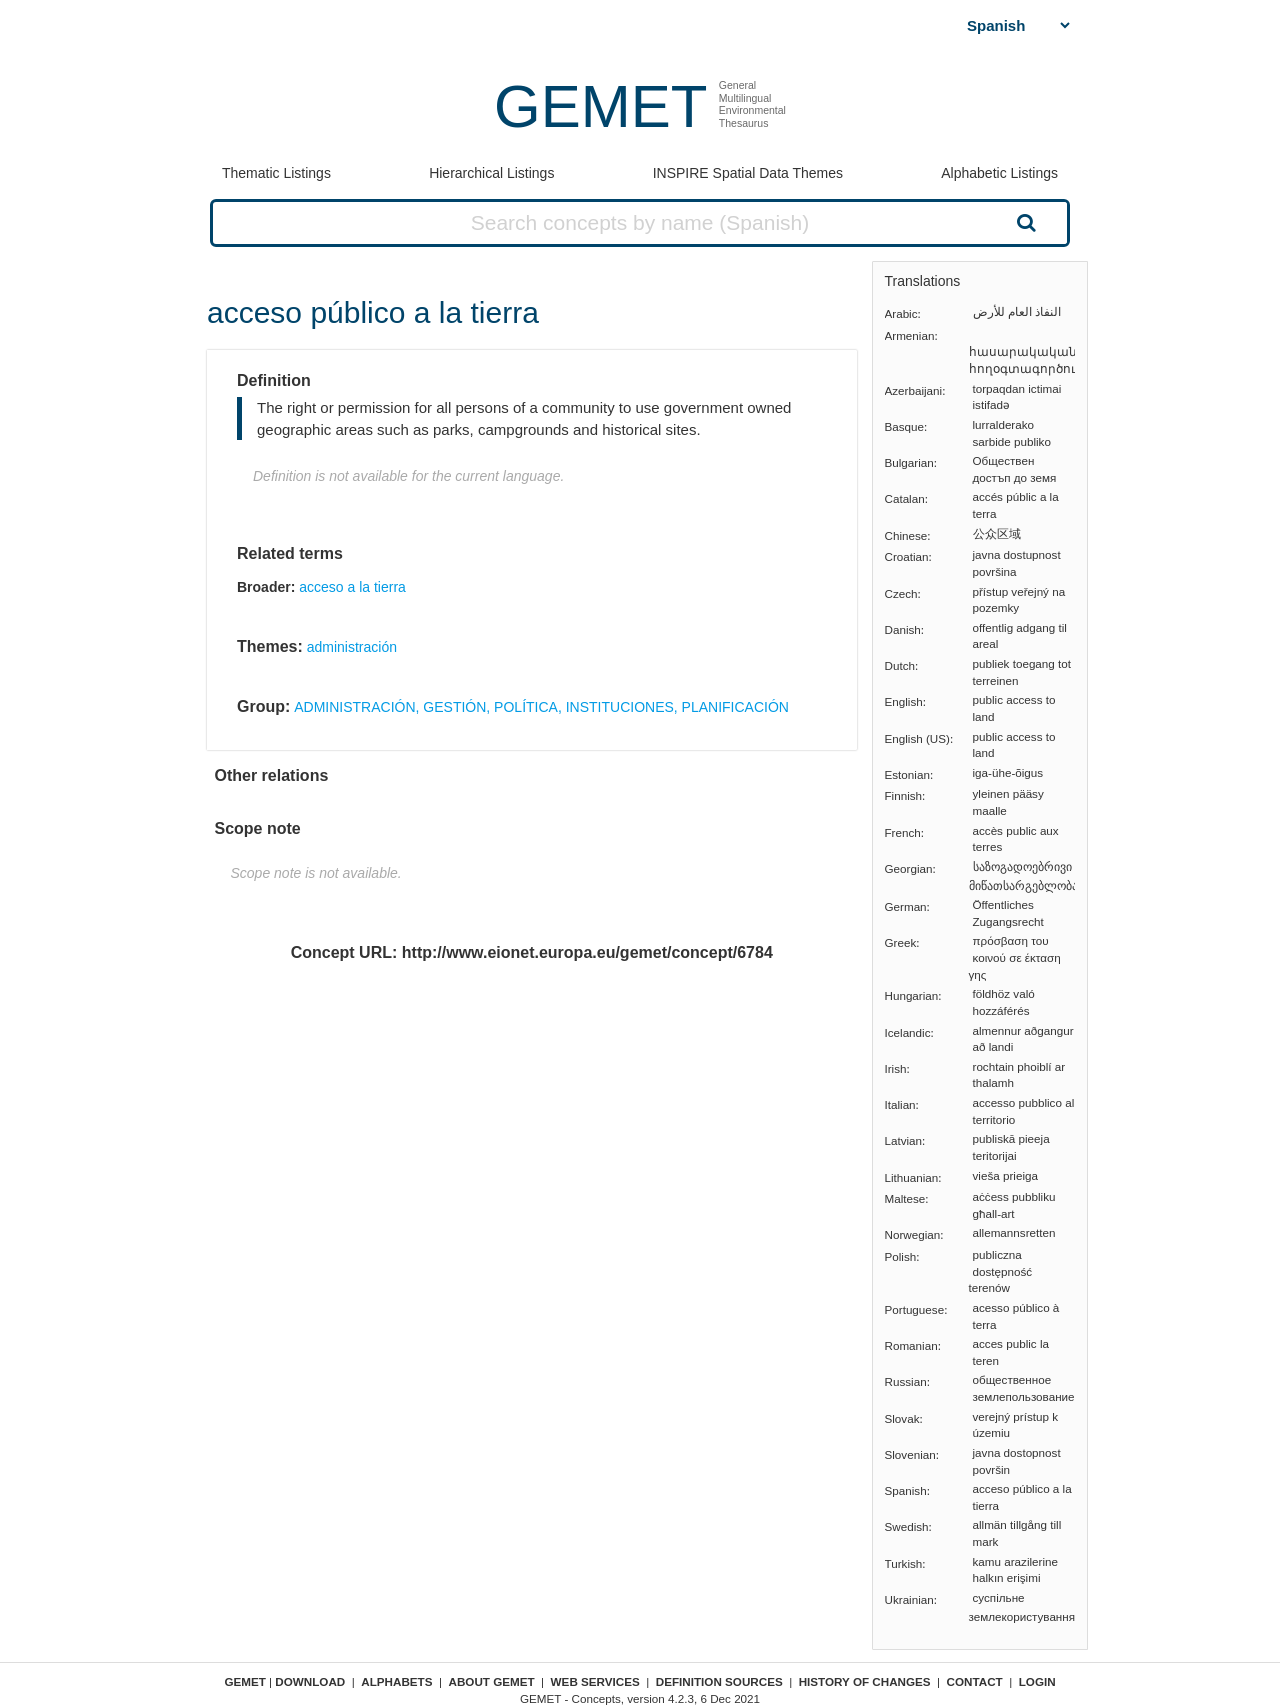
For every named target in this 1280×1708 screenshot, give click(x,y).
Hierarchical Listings (491, 173)
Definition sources (719, 1681)
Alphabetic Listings (999, 173)
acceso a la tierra (352, 587)
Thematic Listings (276, 173)
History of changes (865, 1681)
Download (310, 1681)
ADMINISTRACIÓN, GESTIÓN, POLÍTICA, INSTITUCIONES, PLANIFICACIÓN (541, 707)
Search (1024, 222)
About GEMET (492, 1681)
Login (1037, 1681)
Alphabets (396, 1681)
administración (352, 647)
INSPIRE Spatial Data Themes (748, 173)
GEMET (600, 106)
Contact (975, 1681)
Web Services (595, 1681)
